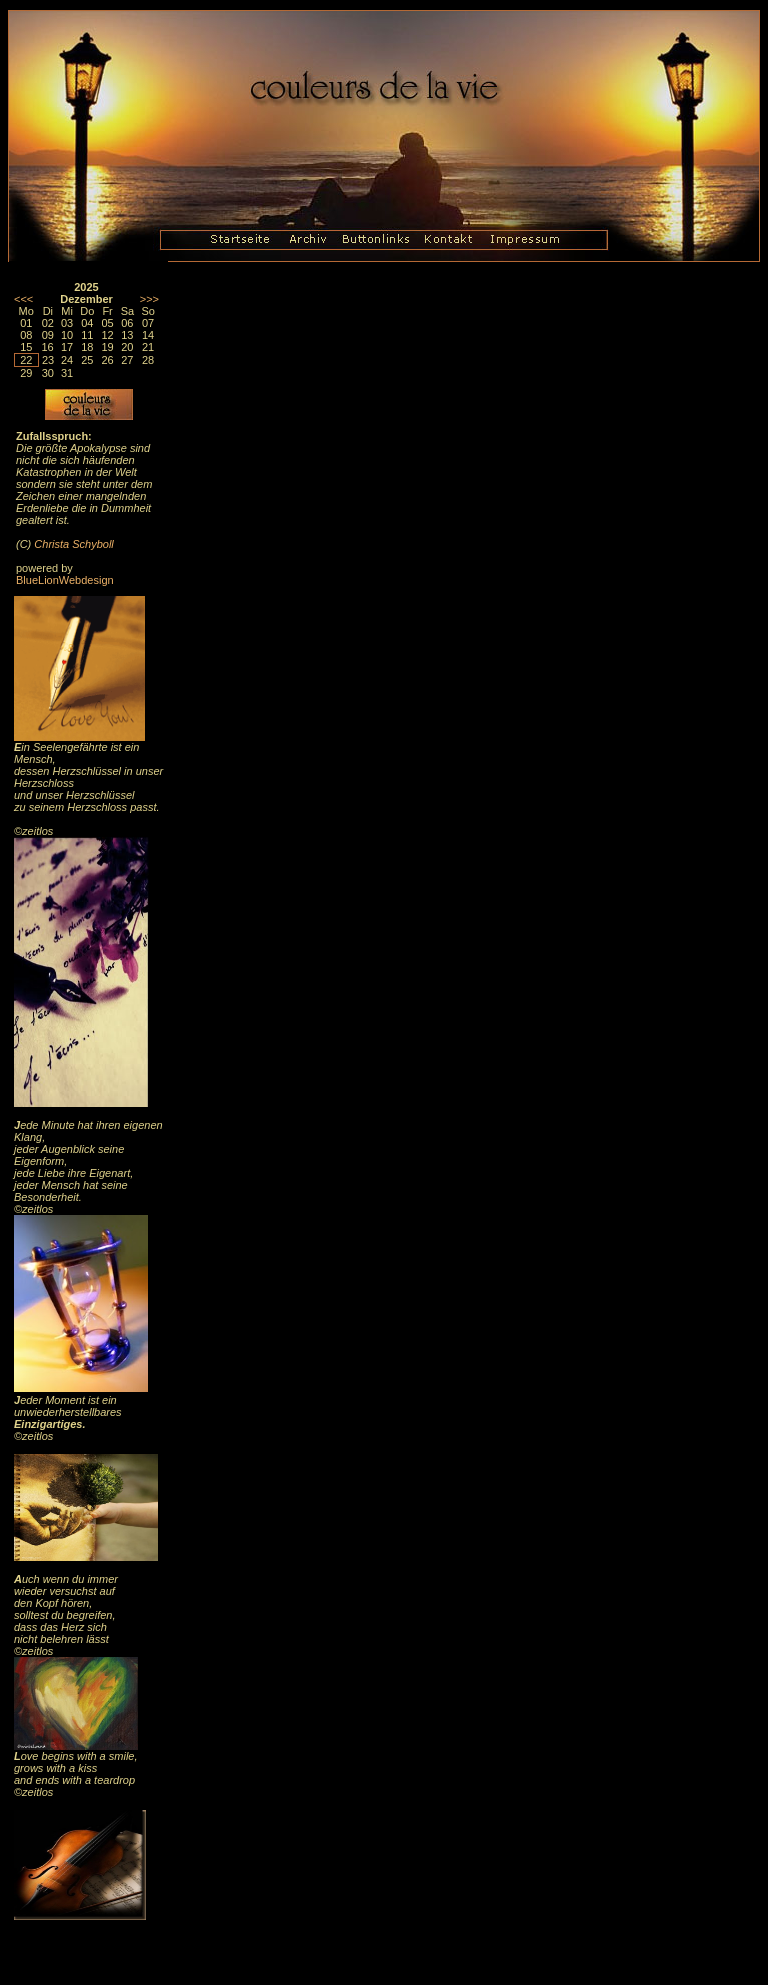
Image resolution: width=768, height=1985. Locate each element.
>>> (149, 299)
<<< (23, 299)
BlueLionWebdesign (65, 580)
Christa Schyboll (73, 544)
